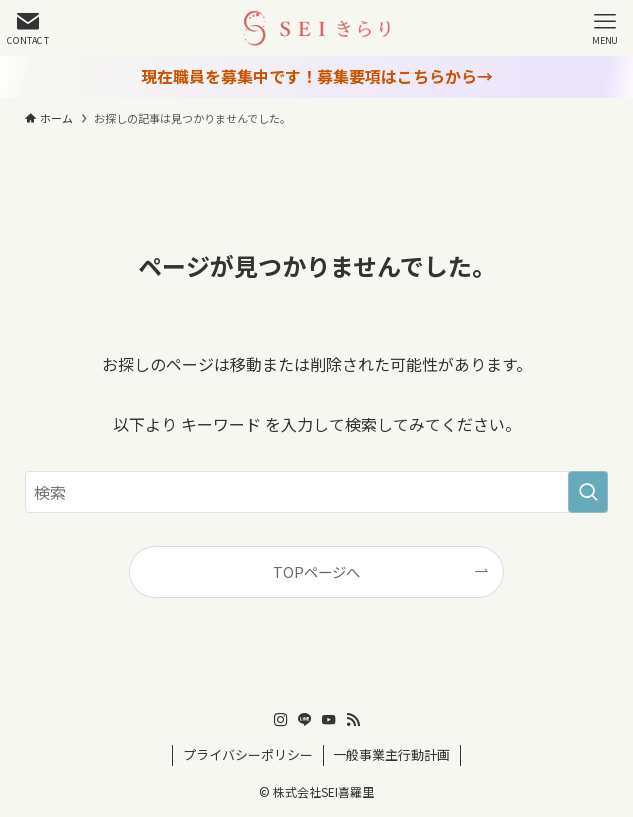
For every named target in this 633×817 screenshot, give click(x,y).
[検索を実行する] (588, 492)
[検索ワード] (316, 492)
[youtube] (329, 720)
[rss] (353, 720)
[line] (305, 720)
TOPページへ (316, 571)
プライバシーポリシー (248, 754)
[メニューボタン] (605, 28)
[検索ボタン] (28, 28)
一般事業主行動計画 (391, 754)
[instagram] (281, 720)
